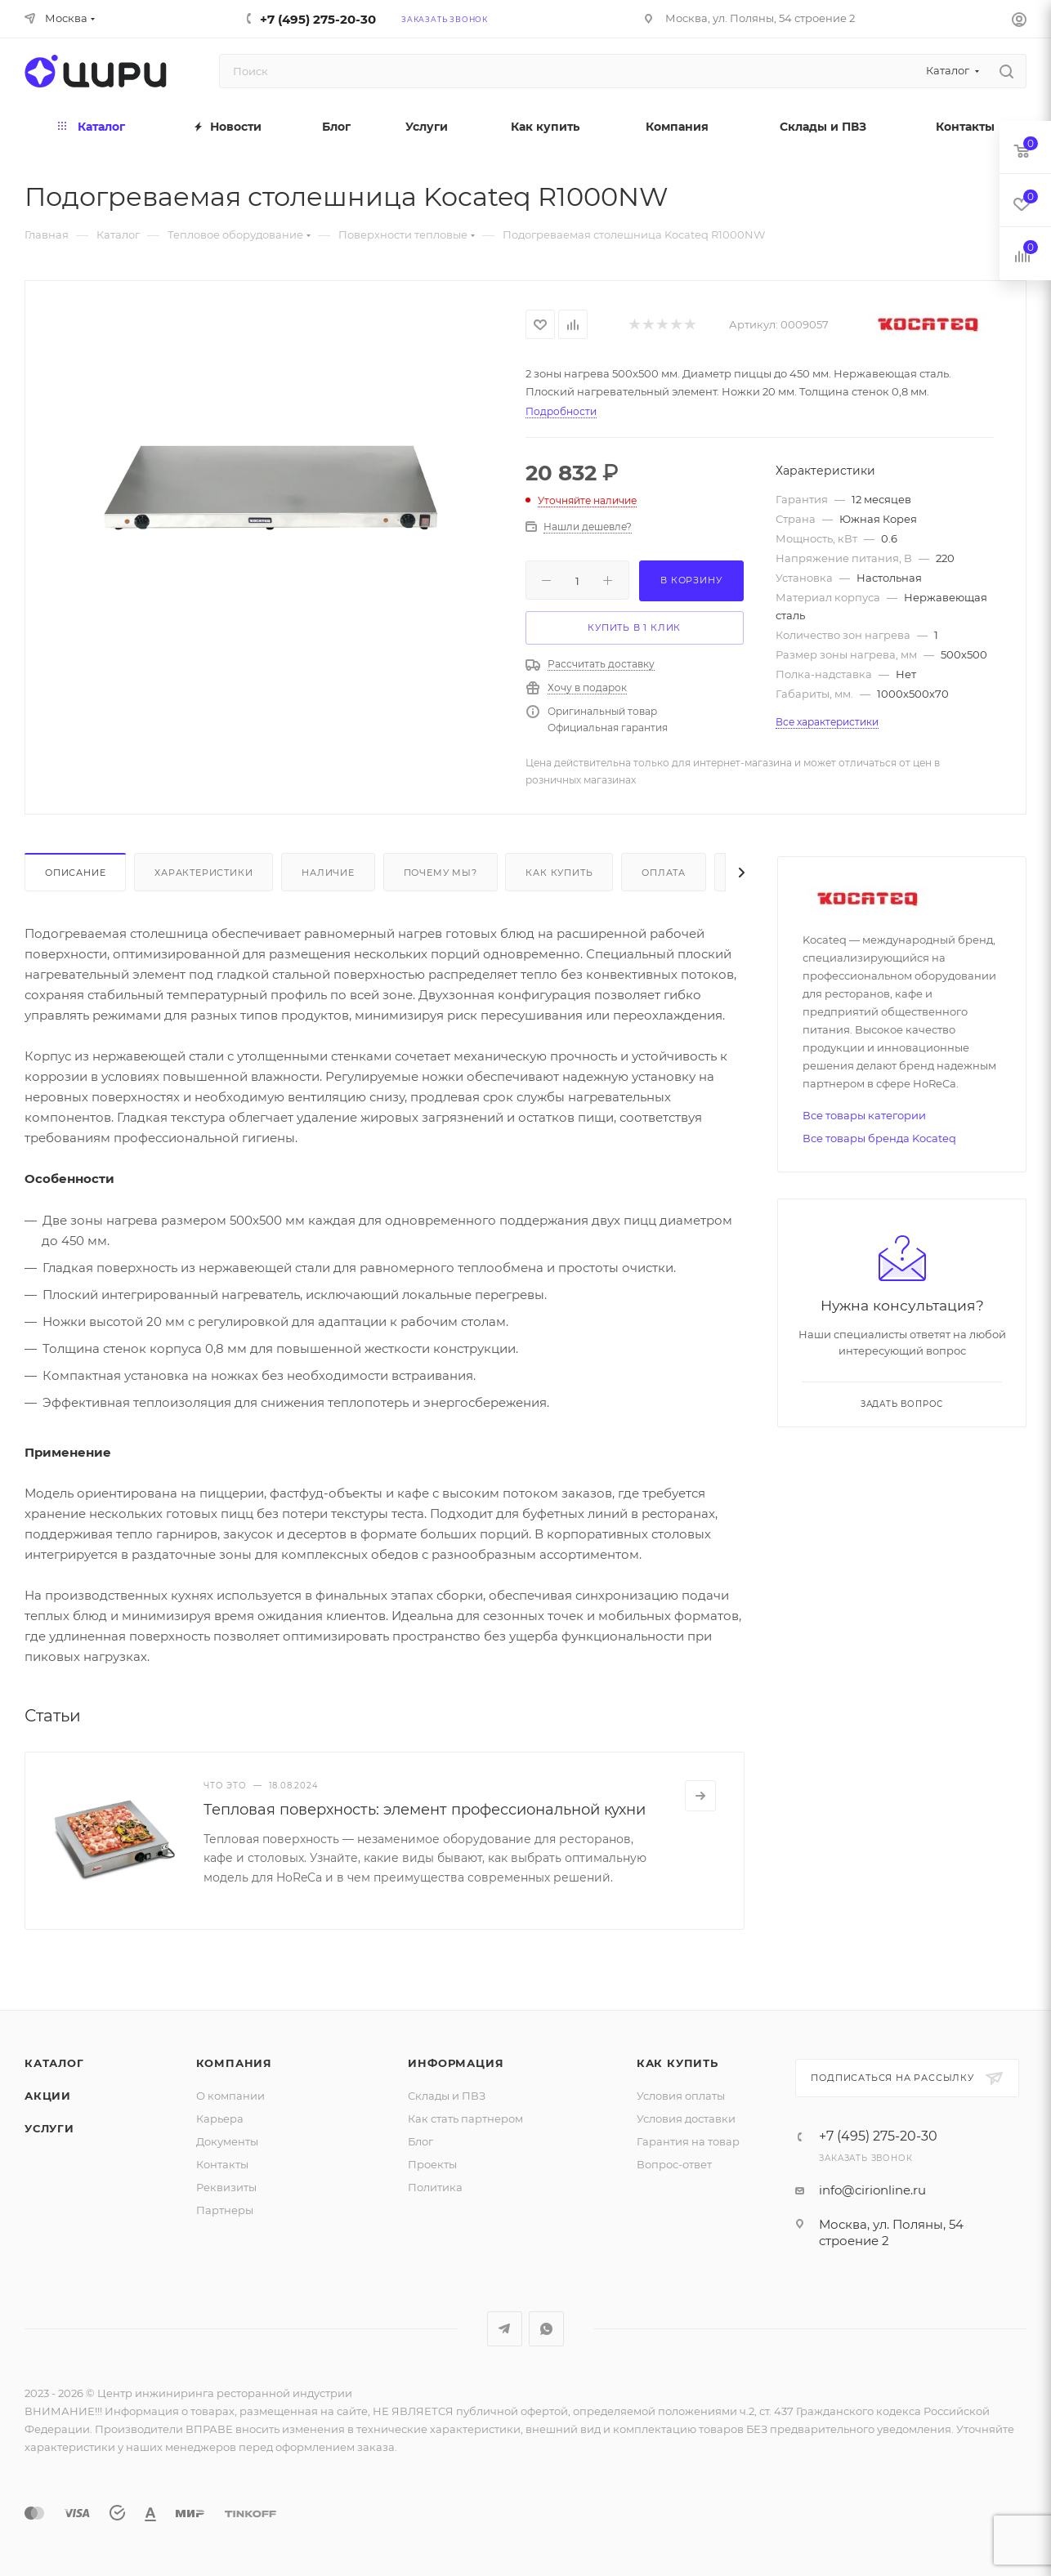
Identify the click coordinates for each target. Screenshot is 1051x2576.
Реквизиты (226, 2187)
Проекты (432, 2164)
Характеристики (203, 872)
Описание (75, 872)
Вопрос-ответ (674, 2164)
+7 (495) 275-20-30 (318, 19)
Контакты (222, 2164)
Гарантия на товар (688, 2141)
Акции (48, 2095)
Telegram (504, 2328)
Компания (234, 2062)
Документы (227, 2141)
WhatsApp (546, 2328)
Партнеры (224, 2210)
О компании (230, 2095)
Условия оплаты (681, 2095)
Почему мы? (440, 872)
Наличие (328, 872)
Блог (420, 2141)
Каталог (54, 2062)
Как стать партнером (465, 2118)
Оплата (664, 872)
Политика (435, 2187)
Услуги (49, 2128)
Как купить (559, 872)
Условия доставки (686, 2118)
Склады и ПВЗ (446, 2095)
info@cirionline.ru (872, 2190)
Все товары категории (864, 1115)
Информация (455, 2062)
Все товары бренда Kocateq (879, 1138)
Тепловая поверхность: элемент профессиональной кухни (424, 1810)
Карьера (220, 2118)
